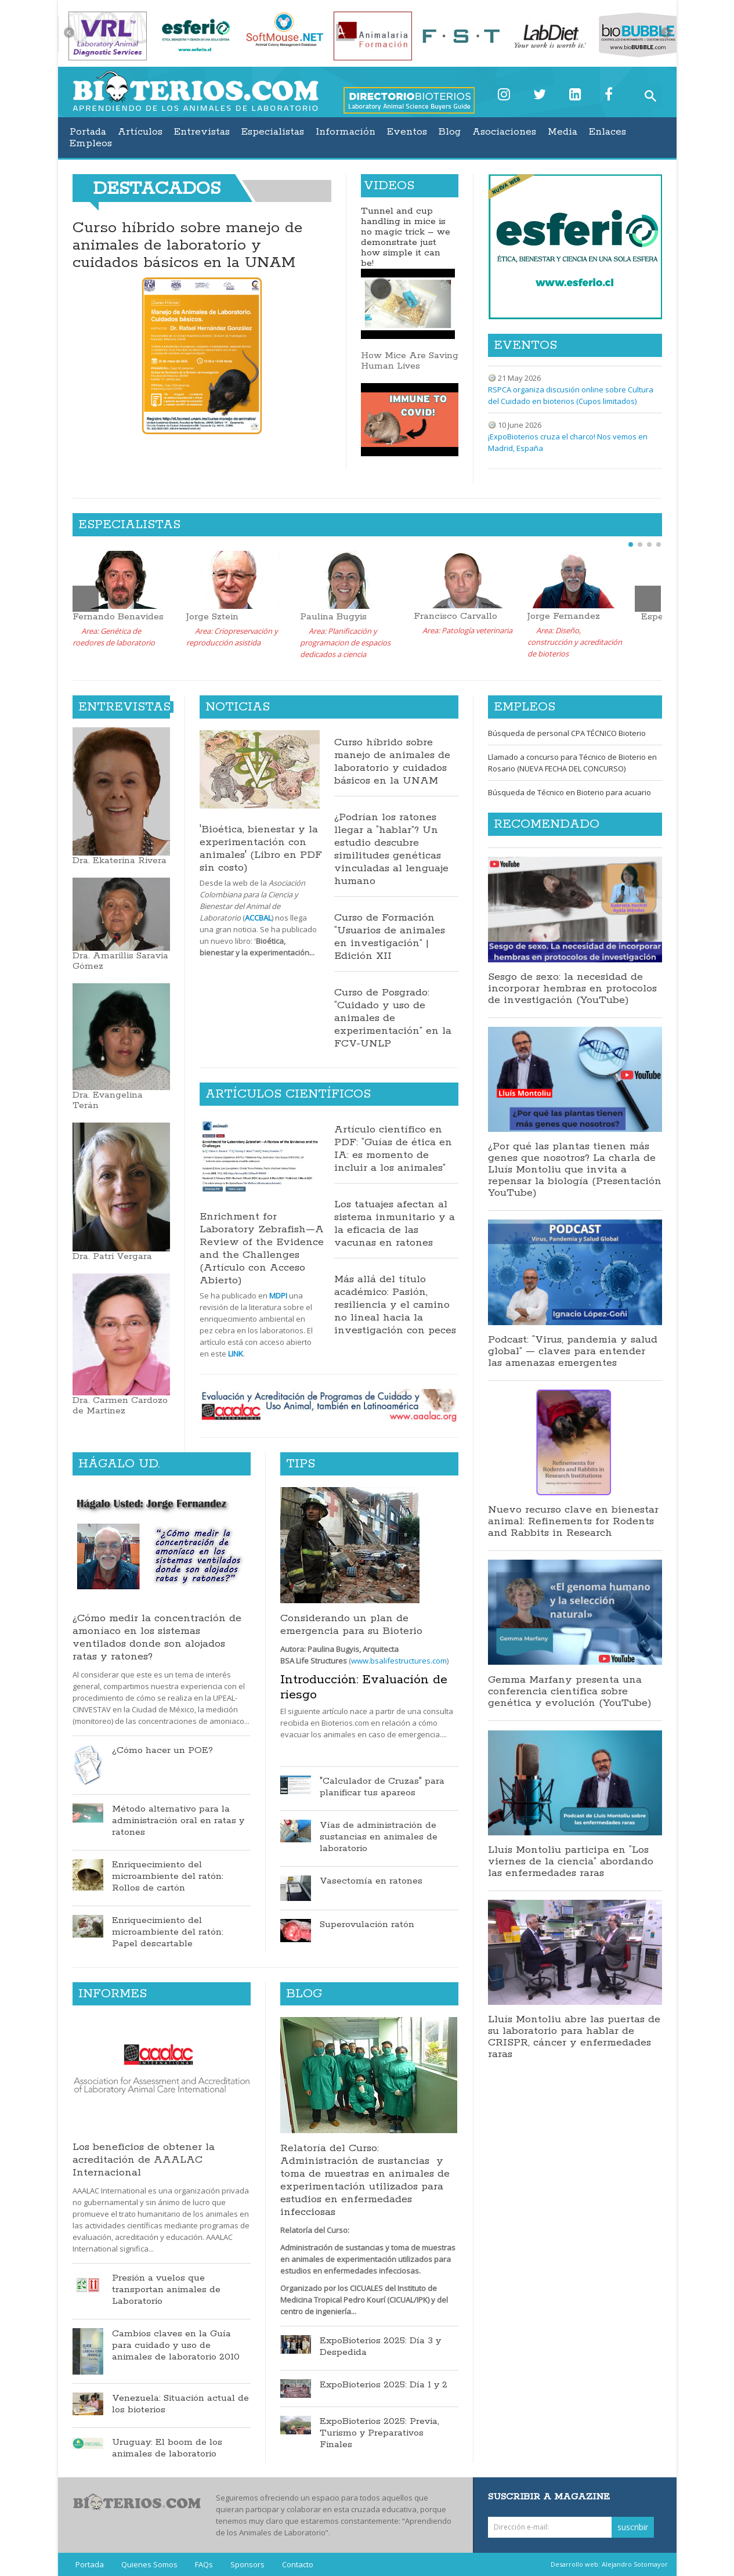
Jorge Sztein (212, 617)
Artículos (140, 132)
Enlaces (607, 132)
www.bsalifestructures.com (399, 1660)
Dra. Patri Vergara (112, 1256)
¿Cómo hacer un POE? (162, 1750)
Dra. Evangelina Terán (108, 1100)
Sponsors (247, 2564)
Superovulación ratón (367, 1925)
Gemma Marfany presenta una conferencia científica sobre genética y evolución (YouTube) (570, 1691)
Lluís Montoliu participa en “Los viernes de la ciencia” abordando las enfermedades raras (570, 1861)
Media (562, 132)
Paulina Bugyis (333, 617)
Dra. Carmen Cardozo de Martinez (120, 1405)
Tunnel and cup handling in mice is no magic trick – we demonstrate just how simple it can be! (405, 237)
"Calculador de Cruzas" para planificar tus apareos (382, 1787)
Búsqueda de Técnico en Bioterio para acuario (569, 792)
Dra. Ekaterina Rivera (120, 860)
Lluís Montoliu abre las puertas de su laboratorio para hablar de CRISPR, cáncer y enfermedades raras (574, 2037)
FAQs (204, 2564)
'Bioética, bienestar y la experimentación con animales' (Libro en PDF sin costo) (261, 848)
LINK (235, 1353)
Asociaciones (504, 132)
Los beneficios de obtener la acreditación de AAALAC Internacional (144, 2160)
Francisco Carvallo (455, 616)
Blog (450, 132)
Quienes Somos (149, 2564)
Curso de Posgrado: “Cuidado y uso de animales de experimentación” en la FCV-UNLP (392, 1018)
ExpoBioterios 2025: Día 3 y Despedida (380, 2346)
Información (345, 132)
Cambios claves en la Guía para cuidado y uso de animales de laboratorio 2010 (176, 2345)
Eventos (407, 132)
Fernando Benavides (118, 617)
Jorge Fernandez (563, 616)
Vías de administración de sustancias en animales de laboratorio (378, 1837)
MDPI (278, 1295)
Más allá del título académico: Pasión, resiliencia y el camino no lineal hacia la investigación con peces (395, 1305)
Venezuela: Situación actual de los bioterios (180, 2404)
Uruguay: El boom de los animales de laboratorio (167, 2448)
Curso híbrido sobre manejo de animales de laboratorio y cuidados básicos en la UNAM (187, 245)
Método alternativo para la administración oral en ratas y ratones (178, 1820)
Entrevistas (202, 132)
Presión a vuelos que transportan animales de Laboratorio (166, 2289)
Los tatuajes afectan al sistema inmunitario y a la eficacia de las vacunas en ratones (394, 1223)
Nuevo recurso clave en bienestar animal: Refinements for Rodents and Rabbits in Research (573, 1521)
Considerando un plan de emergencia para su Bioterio (351, 1624)
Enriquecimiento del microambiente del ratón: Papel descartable (167, 1932)
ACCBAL (258, 917)
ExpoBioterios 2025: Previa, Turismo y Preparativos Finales (379, 2433)
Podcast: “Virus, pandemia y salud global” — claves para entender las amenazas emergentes (572, 1351)
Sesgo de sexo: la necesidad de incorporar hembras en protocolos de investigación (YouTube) (572, 988)
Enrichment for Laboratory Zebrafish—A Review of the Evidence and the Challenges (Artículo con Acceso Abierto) (262, 1248)
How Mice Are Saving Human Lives (409, 360)
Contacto (297, 2564)
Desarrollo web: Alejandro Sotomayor (609, 2564)
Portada (88, 132)
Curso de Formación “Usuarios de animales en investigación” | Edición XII (389, 936)
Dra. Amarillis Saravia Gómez (120, 961)
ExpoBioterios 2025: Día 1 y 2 (383, 2385)
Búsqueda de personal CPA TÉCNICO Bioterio (567, 733)
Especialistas (272, 132)
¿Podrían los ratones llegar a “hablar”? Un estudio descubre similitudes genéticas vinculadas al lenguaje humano (391, 849)
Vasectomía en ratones (371, 1881)
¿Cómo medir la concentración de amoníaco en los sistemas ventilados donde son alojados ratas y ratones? (157, 1637)
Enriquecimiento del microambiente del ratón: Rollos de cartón (167, 1876)
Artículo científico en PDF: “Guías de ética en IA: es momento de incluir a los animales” (393, 1148)
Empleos (91, 143)
